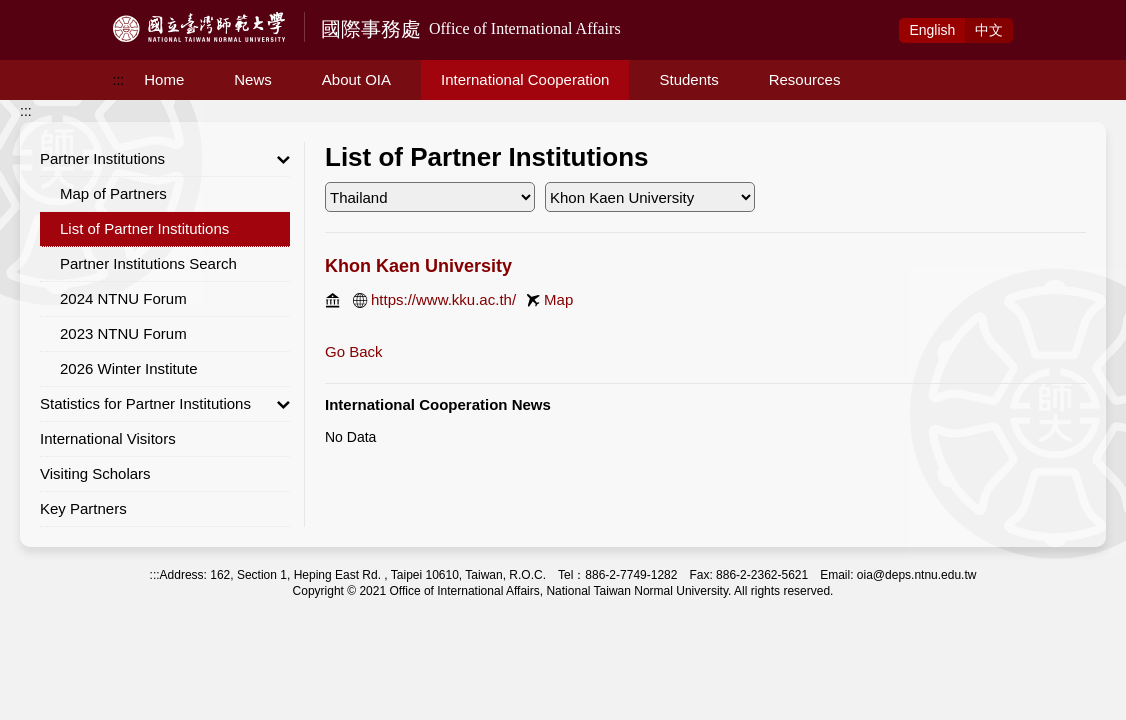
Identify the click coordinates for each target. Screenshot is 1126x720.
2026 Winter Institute (129, 368)
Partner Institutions (165, 159)
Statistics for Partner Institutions (165, 404)
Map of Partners (113, 193)
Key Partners (83, 508)
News (253, 79)
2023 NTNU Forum (123, 333)
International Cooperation (525, 79)
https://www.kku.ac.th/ (443, 299)
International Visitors (108, 438)
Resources (805, 79)
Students (688, 79)
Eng (932, 30)
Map (558, 299)
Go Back (354, 351)
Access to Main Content (74, 11)
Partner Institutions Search (148, 263)
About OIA (356, 79)
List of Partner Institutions (144, 228)
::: (119, 80)
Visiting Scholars (95, 473)
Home (164, 79)
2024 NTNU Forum (123, 298)
